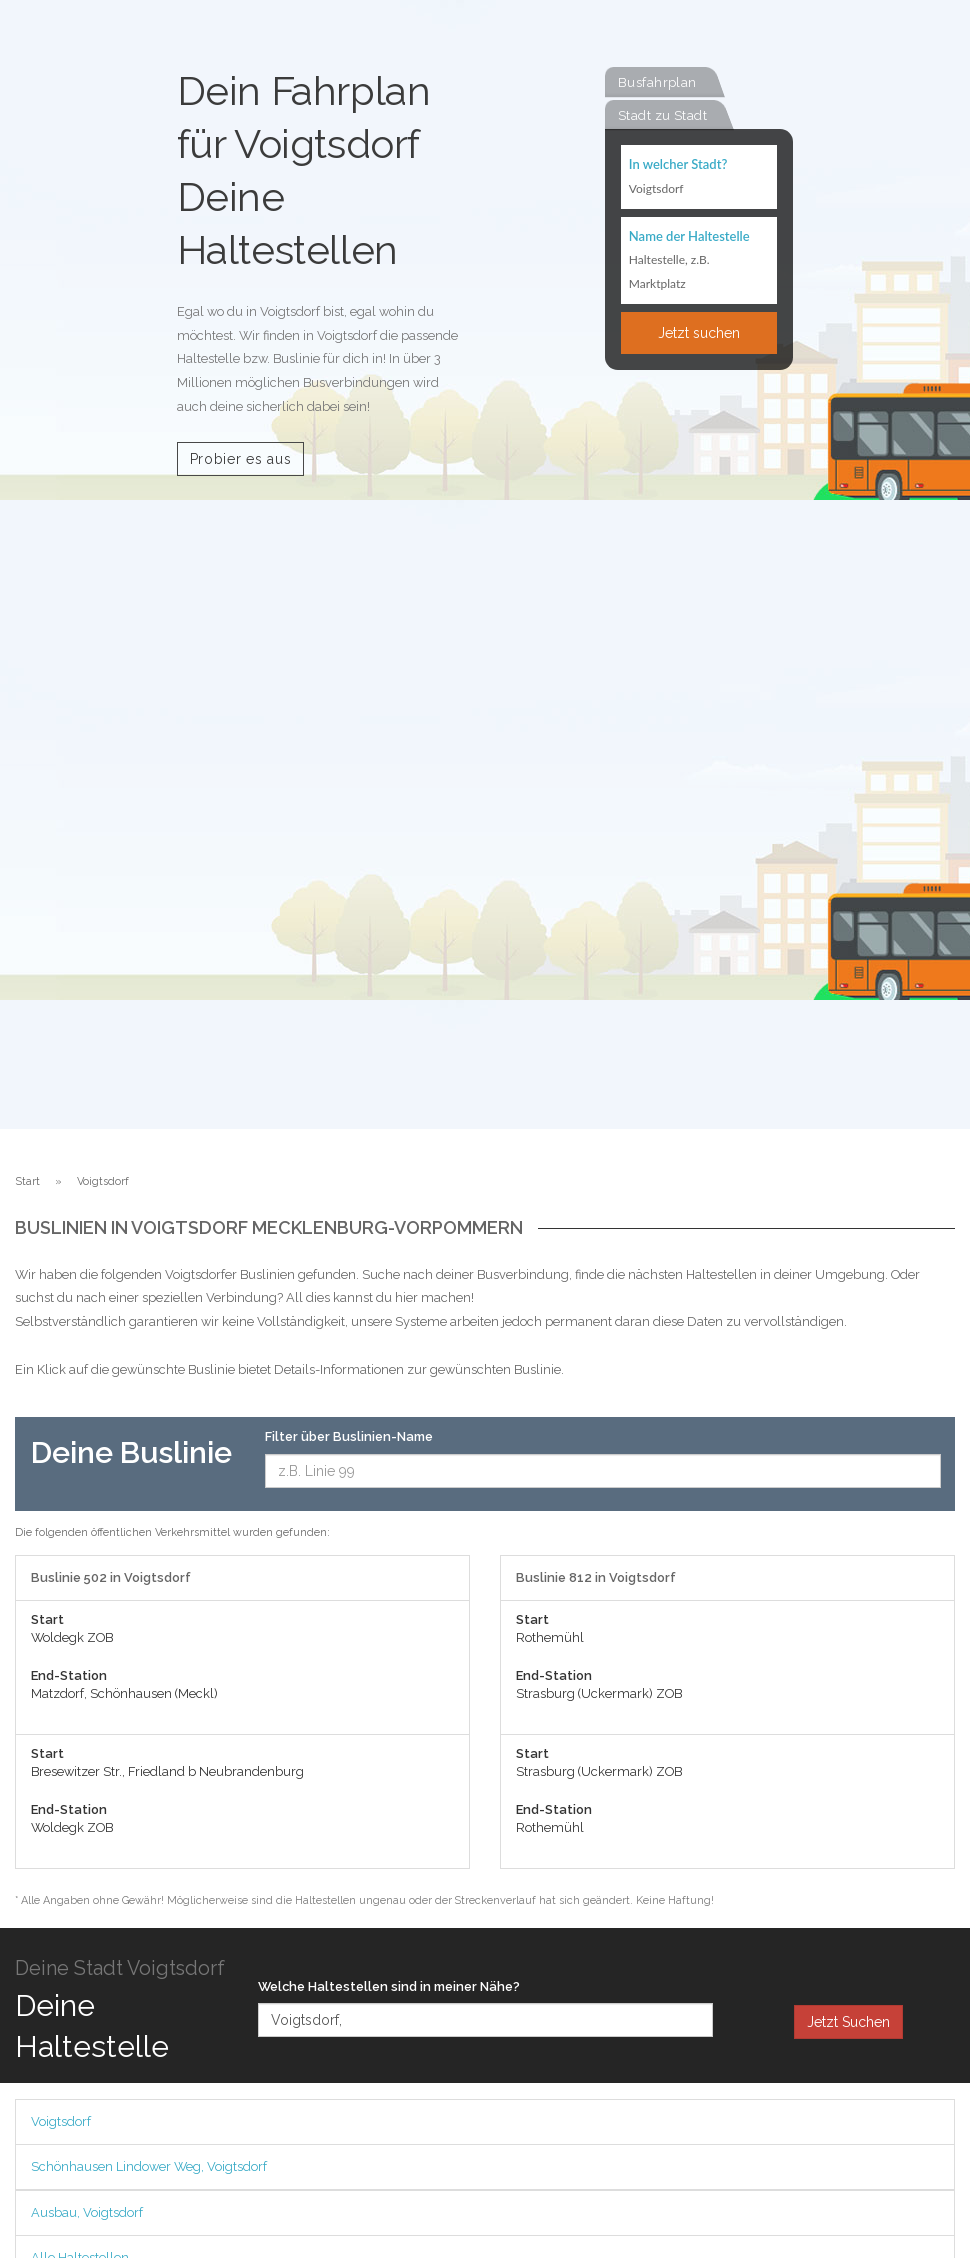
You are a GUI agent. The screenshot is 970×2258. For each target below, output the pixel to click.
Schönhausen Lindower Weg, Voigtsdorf (149, 2166)
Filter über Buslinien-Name (349, 1436)
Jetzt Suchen (848, 2022)
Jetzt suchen (699, 333)
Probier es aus (241, 459)
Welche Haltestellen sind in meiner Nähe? (389, 1986)
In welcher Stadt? (678, 164)
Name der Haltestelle (689, 236)
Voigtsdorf (61, 2121)
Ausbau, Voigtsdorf (87, 2212)
